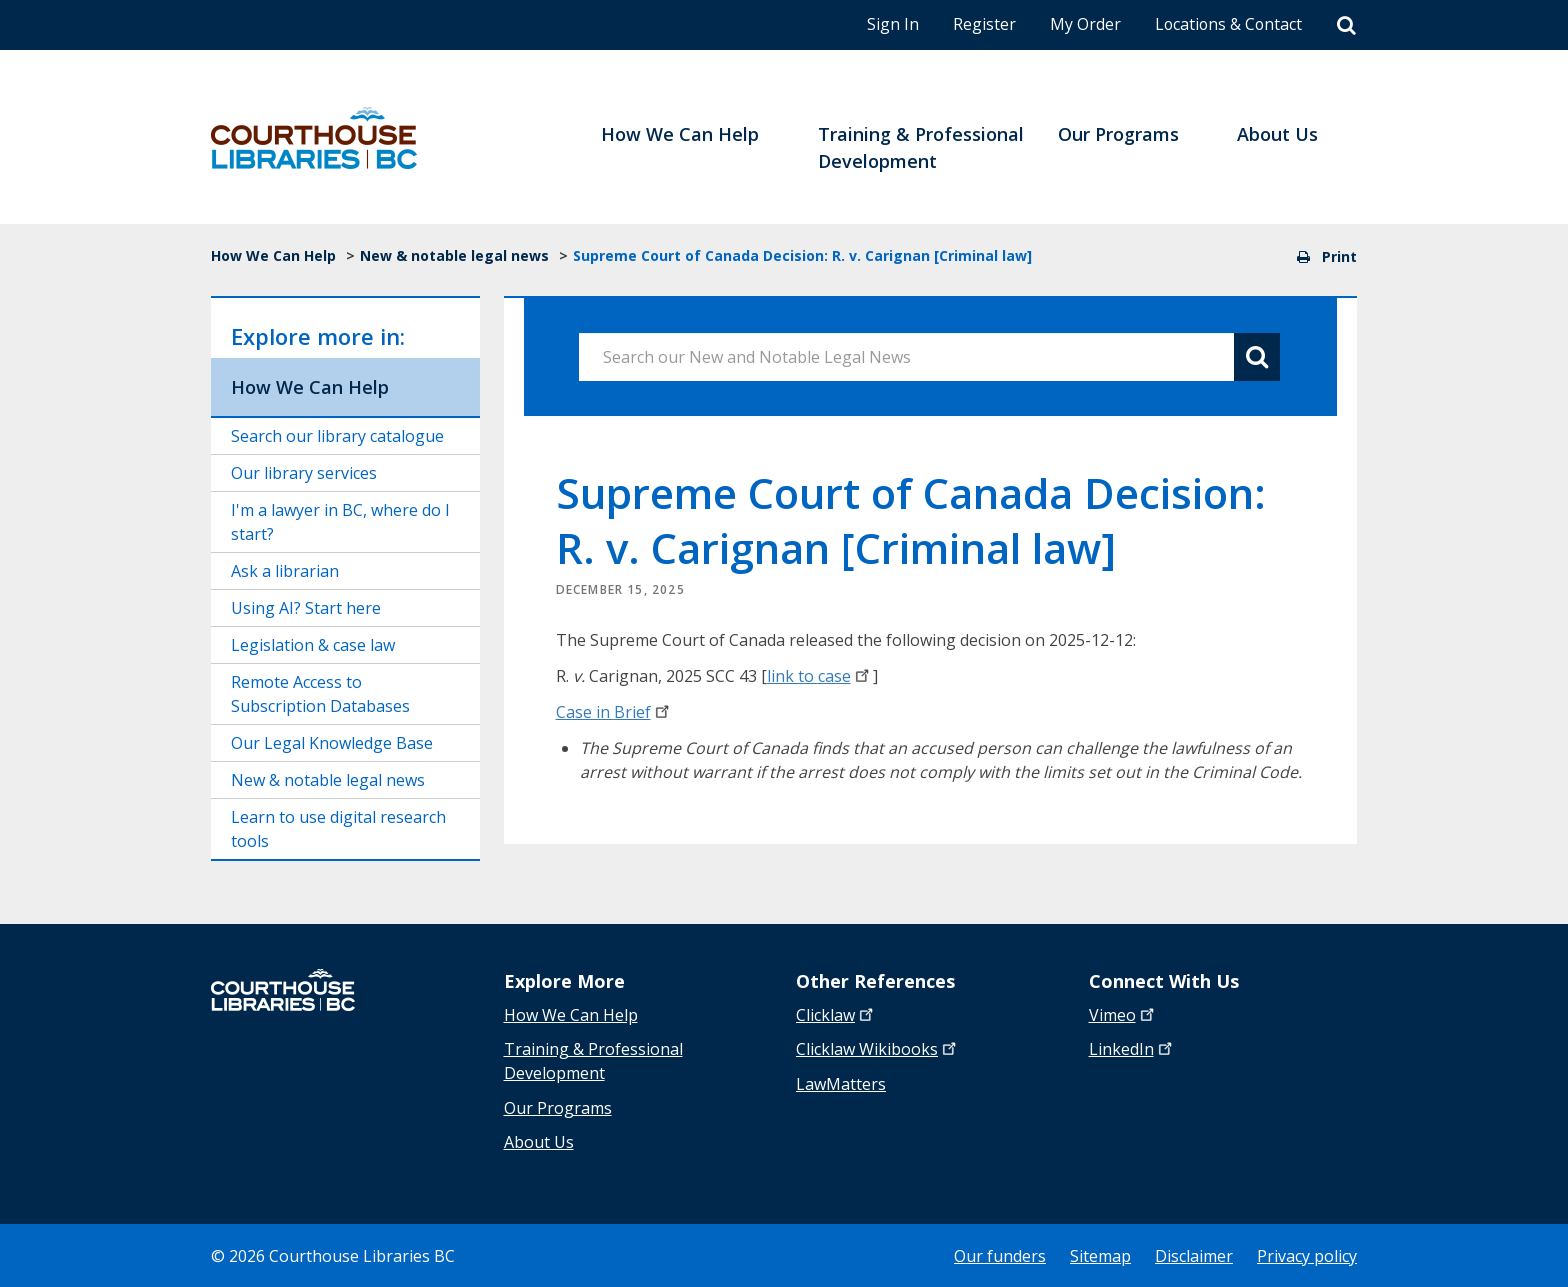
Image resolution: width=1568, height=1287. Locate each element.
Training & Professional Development (593, 1061)
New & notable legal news (454, 255)
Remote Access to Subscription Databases (320, 694)
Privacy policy (1307, 1255)
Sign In (890, 24)
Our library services (304, 473)
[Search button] (1257, 357)
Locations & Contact (1227, 24)
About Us (539, 1141)
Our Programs (558, 1107)
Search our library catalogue (337, 436)
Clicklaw (878, 1049)
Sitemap (1100, 1255)
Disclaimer (1194, 1255)
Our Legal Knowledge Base (332, 743)
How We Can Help (273, 255)
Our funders (1000, 1255)
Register (981, 24)
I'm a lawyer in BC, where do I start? (340, 522)
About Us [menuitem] (1277, 134)
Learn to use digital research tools (338, 829)
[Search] (1346, 26)
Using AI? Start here (306, 608)
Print (1327, 256)
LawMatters (841, 1083)
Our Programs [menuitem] (1118, 134)
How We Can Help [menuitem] (680, 134)
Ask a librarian (285, 571)
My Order (1082, 24)
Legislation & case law (313, 645)
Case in (614, 712)
